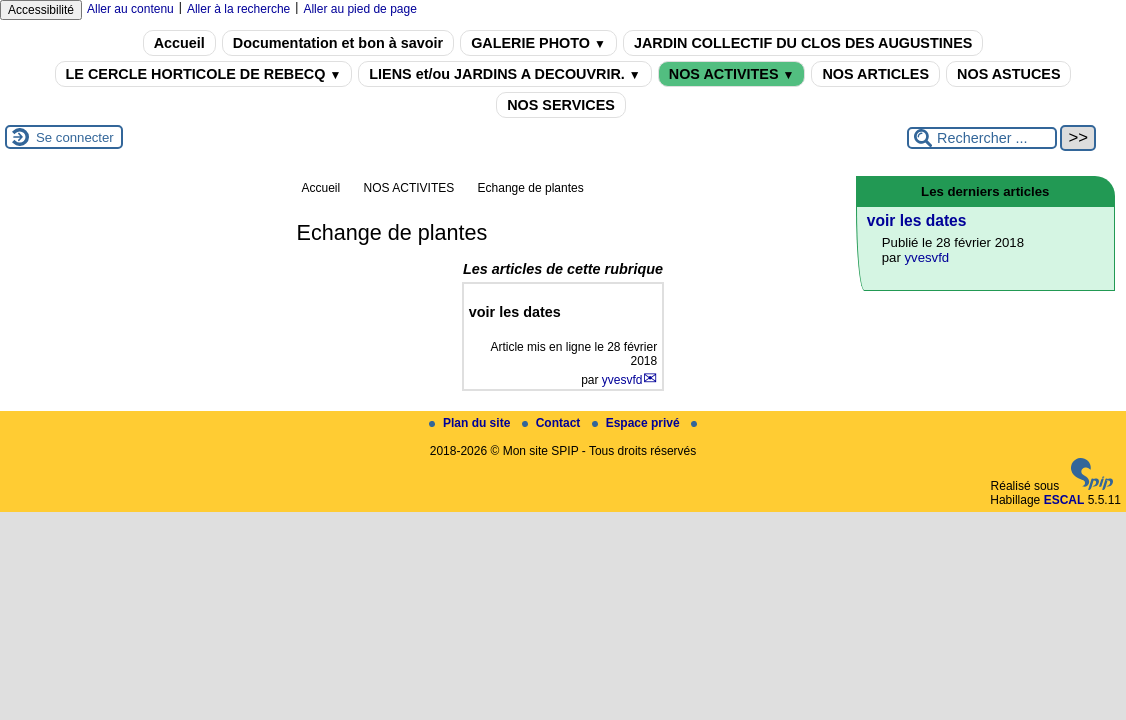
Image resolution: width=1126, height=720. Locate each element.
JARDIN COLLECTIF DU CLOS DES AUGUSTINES (803, 43)
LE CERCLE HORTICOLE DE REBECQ (204, 74)
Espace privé (637, 423)
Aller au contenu (130, 9)
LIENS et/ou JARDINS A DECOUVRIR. (504, 74)
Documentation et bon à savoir (338, 43)
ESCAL (1064, 500)
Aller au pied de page (359, 9)
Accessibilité (41, 10)
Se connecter (75, 137)
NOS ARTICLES (875, 74)
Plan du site (471, 423)
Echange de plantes (531, 188)
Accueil (179, 43)
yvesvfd (622, 380)
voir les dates (917, 220)
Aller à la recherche (238, 9)
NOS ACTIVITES (732, 74)
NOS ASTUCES (1008, 74)
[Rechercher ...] (982, 138)
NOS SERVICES (561, 105)
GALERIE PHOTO (538, 43)
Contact (553, 423)
